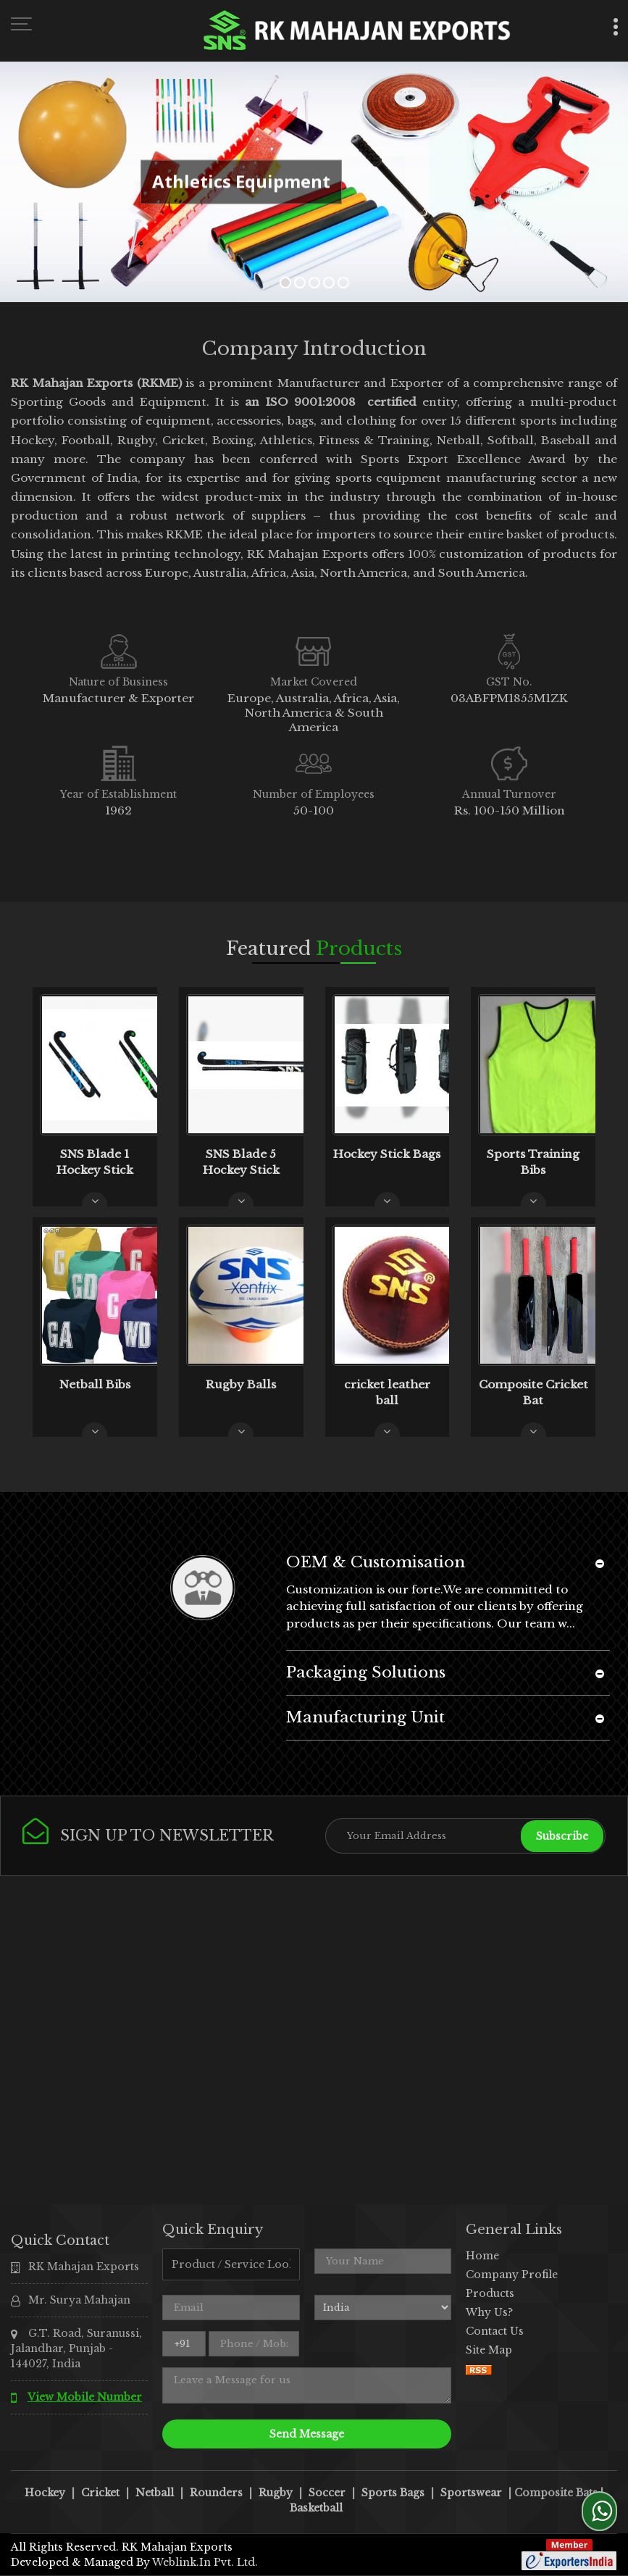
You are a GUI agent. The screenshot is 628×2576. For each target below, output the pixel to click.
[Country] (382, 2307)
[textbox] (230, 2264)
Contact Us (495, 2331)
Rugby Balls (241, 1384)
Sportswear (471, 2492)
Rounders (216, 2492)
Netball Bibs (94, 1384)
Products (490, 2293)
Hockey (45, 2492)
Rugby (276, 2492)
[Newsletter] (465, 1836)
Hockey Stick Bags (386, 1154)
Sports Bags (392, 2492)
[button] (85, 2397)
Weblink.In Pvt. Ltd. (205, 2562)
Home (482, 2255)
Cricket (100, 2492)
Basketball (316, 2507)
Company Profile (512, 2274)
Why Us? (489, 2312)
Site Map (489, 2349)
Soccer (327, 2492)
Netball (154, 2492)
